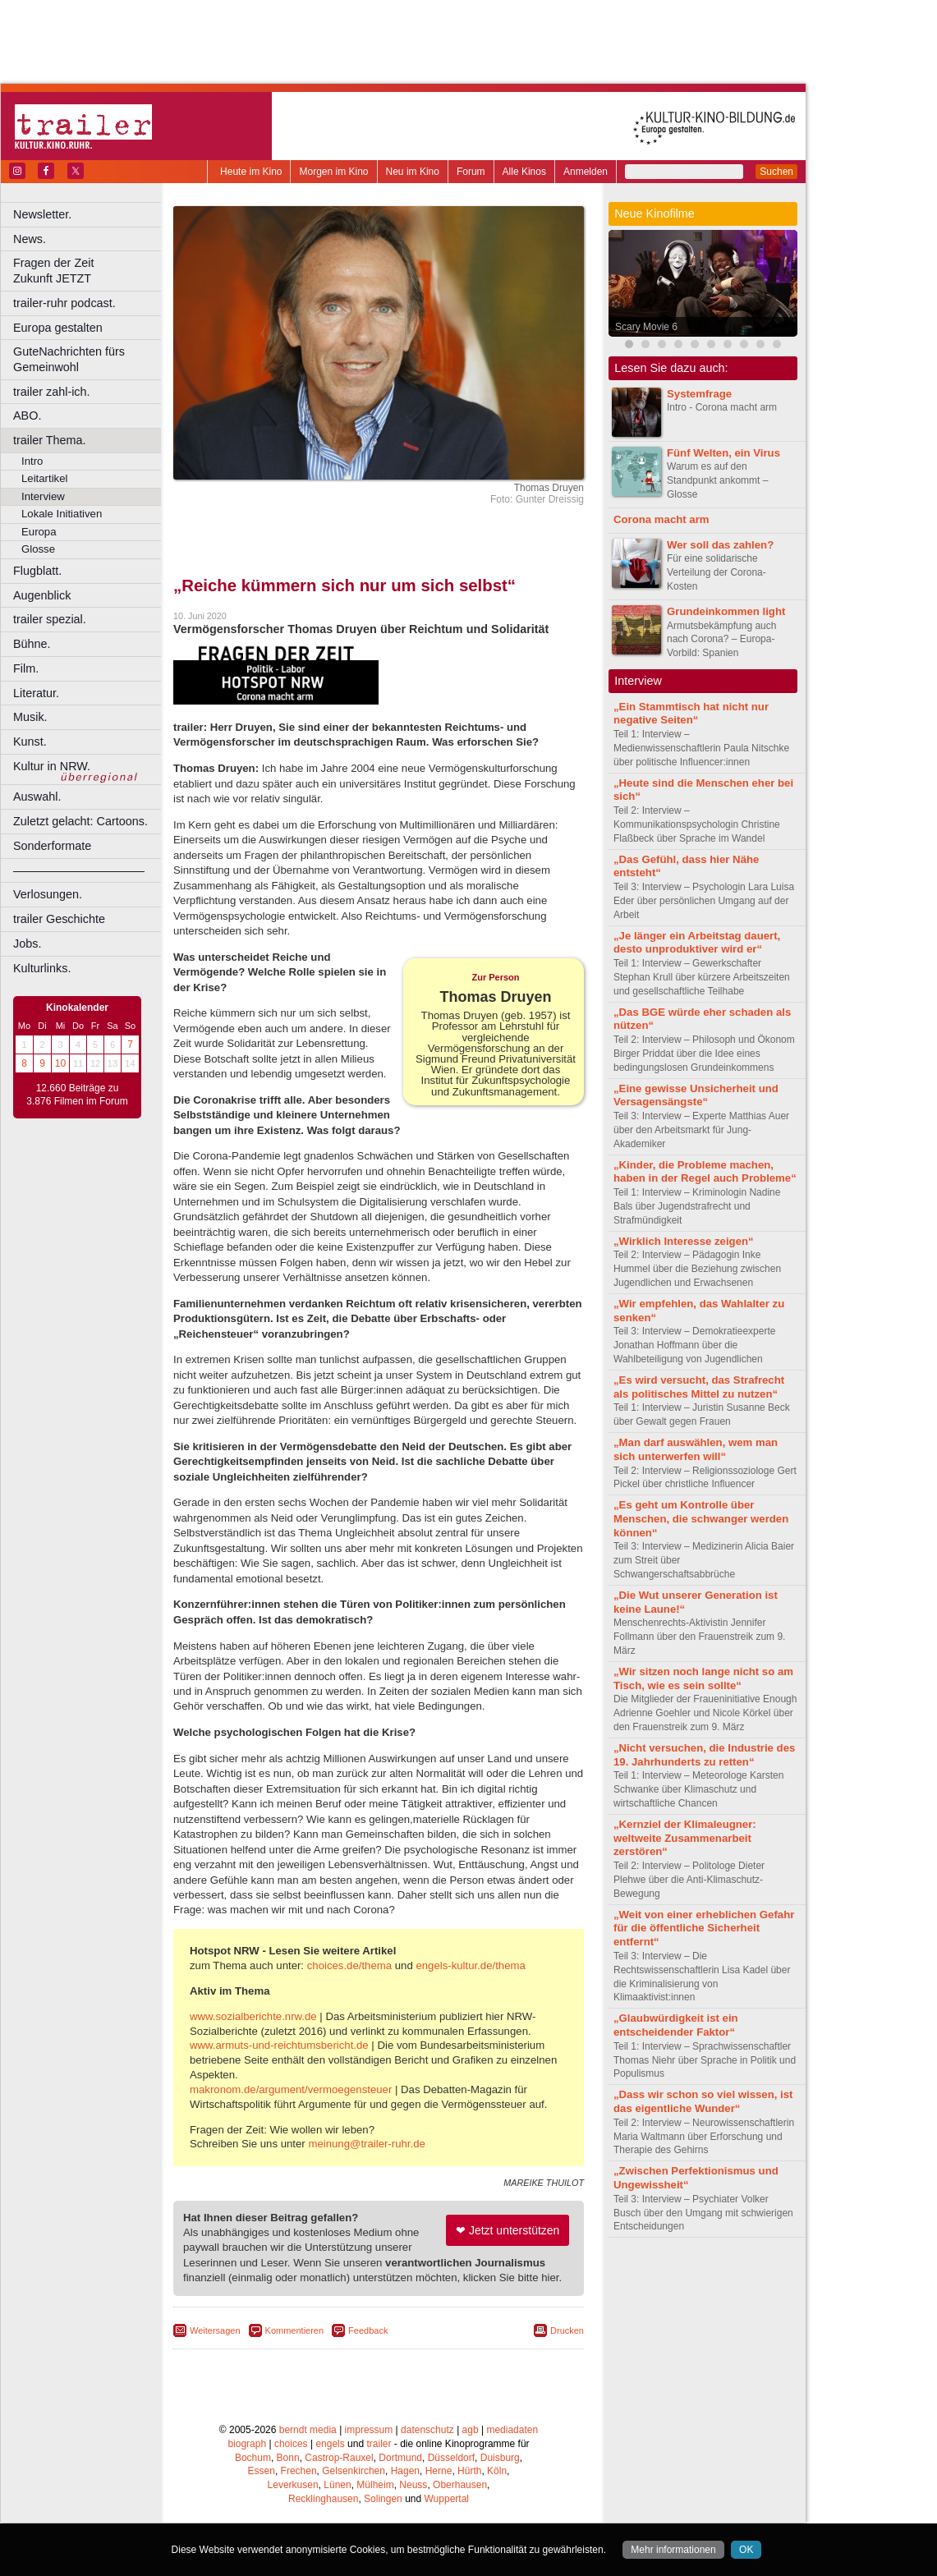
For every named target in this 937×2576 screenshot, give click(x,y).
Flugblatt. (37, 570)
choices (291, 2444)
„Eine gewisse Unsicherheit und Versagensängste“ (696, 1095)
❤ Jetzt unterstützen (507, 2230)
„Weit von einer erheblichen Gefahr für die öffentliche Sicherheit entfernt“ (703, 1928)
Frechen (299, 2471)
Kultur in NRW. (51, 766)
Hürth (469, 2471)
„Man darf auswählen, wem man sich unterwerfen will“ (695, 1449)
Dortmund (400, 2458)
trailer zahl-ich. (51, 391)
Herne (438, 2471)
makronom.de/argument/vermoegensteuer (291, 2089)
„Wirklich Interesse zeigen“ (683, 1241)
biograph (246, 2444)
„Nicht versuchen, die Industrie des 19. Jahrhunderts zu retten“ (704, 1755)
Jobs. (27, 943)
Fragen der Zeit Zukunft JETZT (89, 270)
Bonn (288, 2458)
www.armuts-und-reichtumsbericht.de (279, 2045)
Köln (497, 2471)
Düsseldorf (451, 2458)
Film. (26, 668)
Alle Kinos (524, 171)
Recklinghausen (323, 2499)
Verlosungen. (47, 894)
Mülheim (374, 2485)
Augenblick (42, 595)
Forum (471, 171)
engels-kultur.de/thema (470, 1965)
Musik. (30, 716)
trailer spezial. (49, 619)
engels (329, 2444)
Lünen (337, 2485)
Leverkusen (293, 2485)
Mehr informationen (673, 2549)
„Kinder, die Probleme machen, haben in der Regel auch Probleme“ (705, 1172)
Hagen (405, 2471)
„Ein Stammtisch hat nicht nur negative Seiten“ (691, 713)
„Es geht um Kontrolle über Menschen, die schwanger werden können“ (700, 1519)
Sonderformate (52, 845)
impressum (369, 2430)
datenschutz (427, 2430)
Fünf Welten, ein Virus (723, 453)
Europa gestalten (58, 327)
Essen (261, 2471)
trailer (378, 2444)
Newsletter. (42, 214)
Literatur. (36, 693)
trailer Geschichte (59, 918)
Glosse (38, 549)
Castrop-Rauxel (339, 2458)
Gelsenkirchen (353, 2471)
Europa (39, 532)
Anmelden (585, 171)
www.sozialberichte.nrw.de (253, 2016)
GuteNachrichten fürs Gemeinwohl (69, 359)
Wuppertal (447, 2499)
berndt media (308, 2430)
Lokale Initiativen (61, 513)
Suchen (776, 171)
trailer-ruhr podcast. (64, 303)
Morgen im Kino (333, 171)
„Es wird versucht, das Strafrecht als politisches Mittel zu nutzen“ (698, 1387)
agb (470, 2430)
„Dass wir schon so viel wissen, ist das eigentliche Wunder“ (702, 2101)
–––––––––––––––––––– (79, 870)
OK (746, 2549)
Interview (43, 496)
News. (29, 239)
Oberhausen (460, 2485)
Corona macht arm (661, 519)
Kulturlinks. (42, 968)
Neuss (413, 2485)
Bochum (253, 2458)
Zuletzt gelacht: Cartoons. (80, 821)
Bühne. (32, 643)
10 (60, 1063)
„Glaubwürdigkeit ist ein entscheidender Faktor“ (675, 2025)
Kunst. (30, 741)
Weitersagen (215, 2330)
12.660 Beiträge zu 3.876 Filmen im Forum (76, 1094)
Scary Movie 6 (646, 327)
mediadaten (512, 2430)
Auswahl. (37, 796)
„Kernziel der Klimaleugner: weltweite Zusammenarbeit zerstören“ (684, 1838)
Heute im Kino (251, 171)
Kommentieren (294, 2330)
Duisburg (500, 2458)
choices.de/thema (349, 1965)
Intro (32, 461)
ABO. (27, 415)
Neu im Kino (412, 171)
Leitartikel (44, 478)
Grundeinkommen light (726, 611)
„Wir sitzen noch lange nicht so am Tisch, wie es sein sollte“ (703, 1678)
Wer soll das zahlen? (720, 545)
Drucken (567, 2330)
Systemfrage (699, 394)
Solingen (383, 2499)
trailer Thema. (49, 440)
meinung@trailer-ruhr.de (366, 2143)
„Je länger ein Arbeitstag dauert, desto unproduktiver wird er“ (696, 943)
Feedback (368, 2330)
